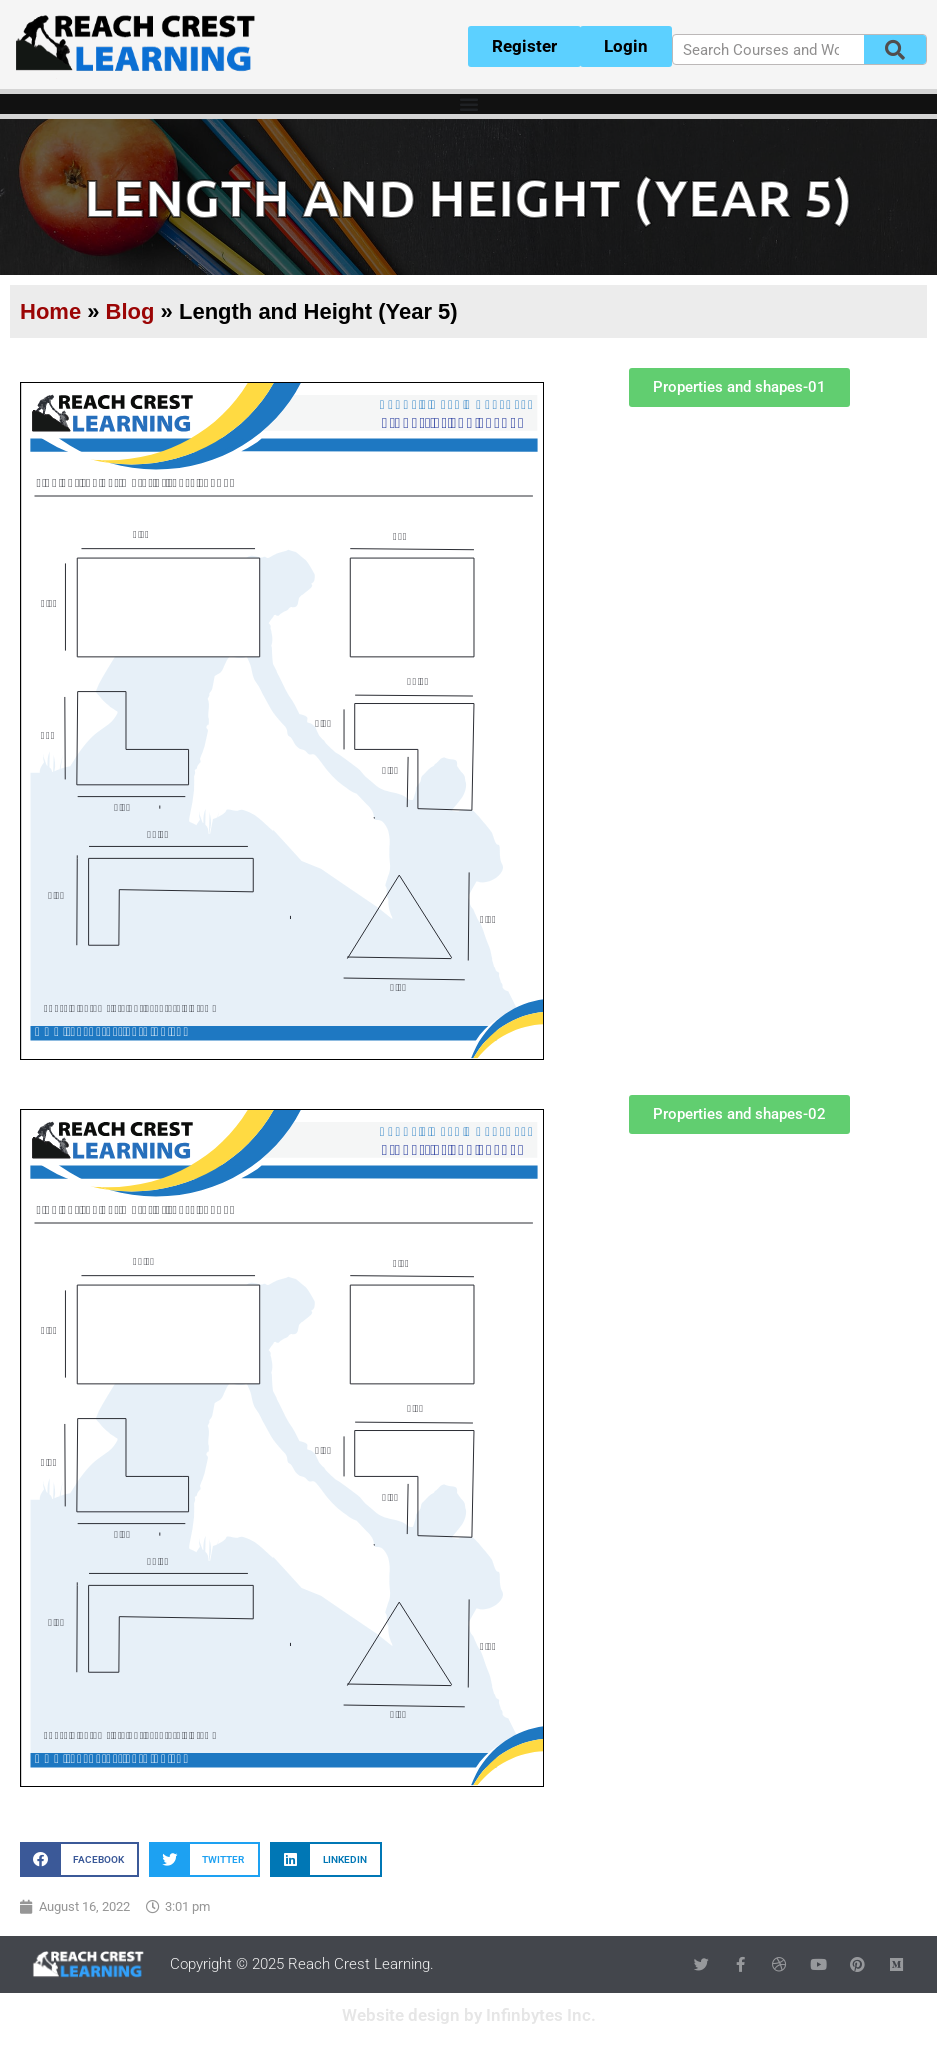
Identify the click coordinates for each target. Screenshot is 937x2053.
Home (50, 311)
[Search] (895, 49)
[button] (79, 1859)
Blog (130, 311)
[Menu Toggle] (469, 104)
